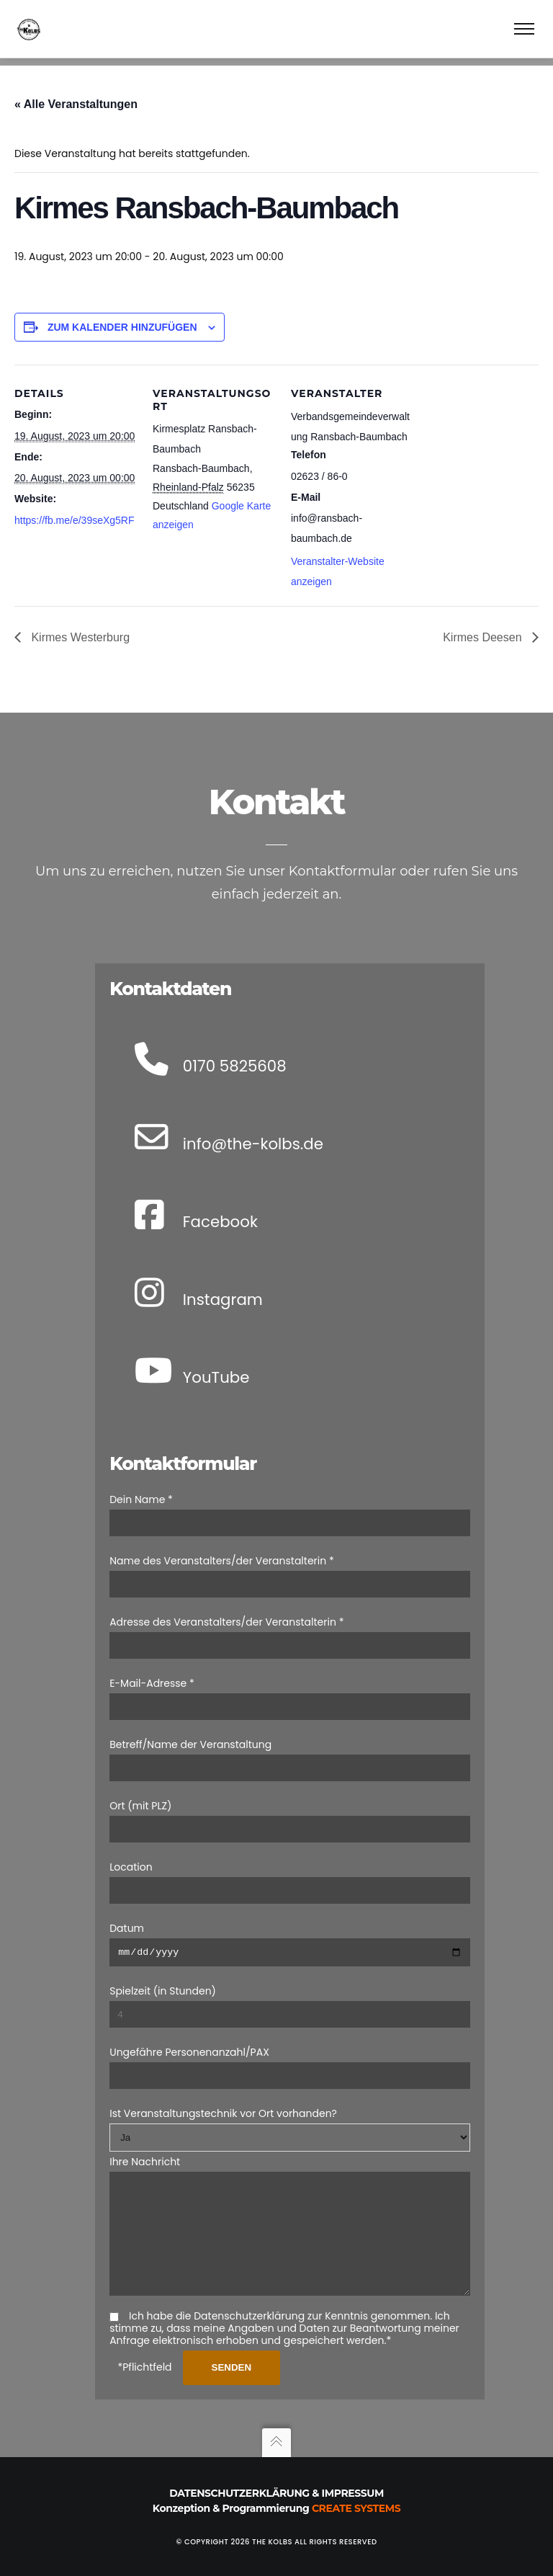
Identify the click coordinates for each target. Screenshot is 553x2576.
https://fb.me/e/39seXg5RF (74, 512)
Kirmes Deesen (484, 629)
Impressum (353, 2493)
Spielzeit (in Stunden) (162, 1970)
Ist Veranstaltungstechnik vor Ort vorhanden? (223, 2092)
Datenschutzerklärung (239, 2493)
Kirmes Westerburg (79, 629)
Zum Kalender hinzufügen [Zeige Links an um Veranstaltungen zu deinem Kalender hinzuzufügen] (122, 319)
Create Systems (356, 2508)
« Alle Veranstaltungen (76, 96)
